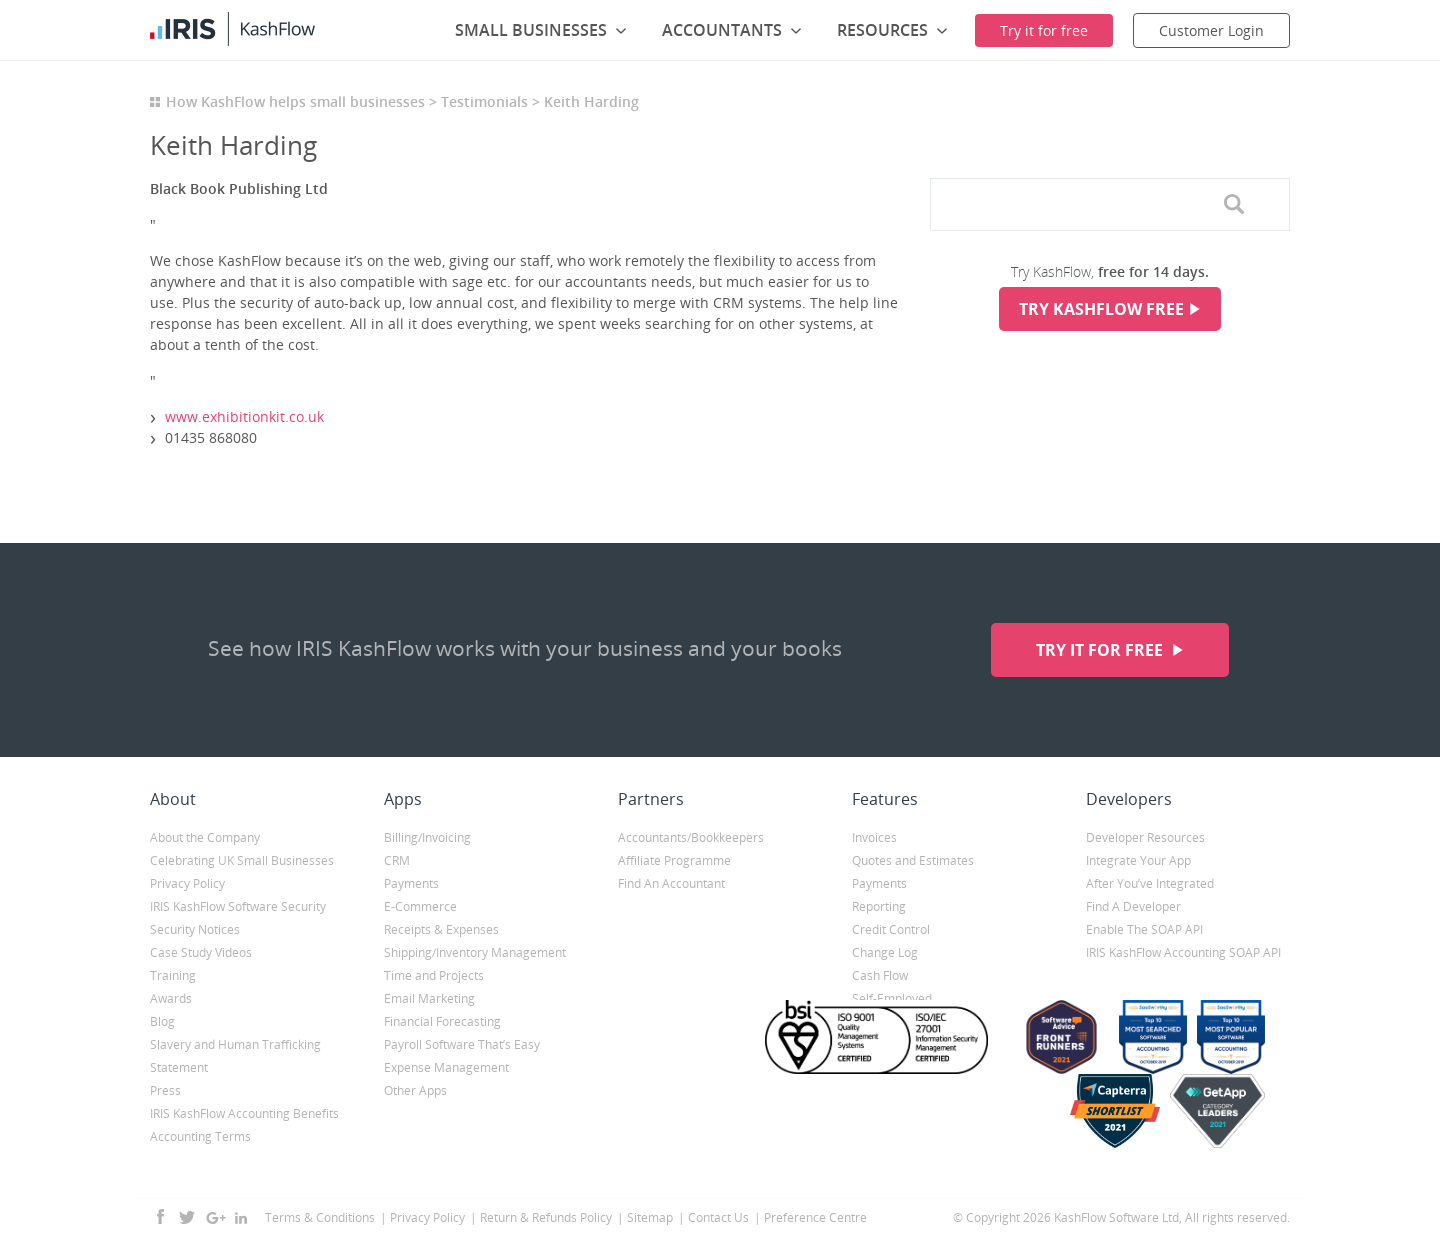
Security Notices (195, 929)
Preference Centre (815, 1217)
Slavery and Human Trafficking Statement (235, 1056)
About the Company (205, 837)
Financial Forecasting (442, 1021)
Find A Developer (1133, 906)
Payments (411, 883)
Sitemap (650, 1217)
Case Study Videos (201, 952)
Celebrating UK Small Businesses (242, 860)
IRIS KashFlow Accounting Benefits (244, 1113)
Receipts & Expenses (441, 929)
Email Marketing (429, 998)
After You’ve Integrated (1150, 883)
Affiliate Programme (674, 860)
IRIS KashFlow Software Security (238, 906)
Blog (162, 1021)
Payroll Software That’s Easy (462, 1044)
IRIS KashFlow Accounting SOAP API (1183, 952)
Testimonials (484, 101)
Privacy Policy (187, 883)
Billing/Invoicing (427, 837)
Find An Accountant (671, 883)
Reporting (879, 906)
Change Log (885, 952)
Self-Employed (892, 998)
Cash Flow (880, 975)
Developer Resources (1145, 837)
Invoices (874, 837)
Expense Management (446, 1067)
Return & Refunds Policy (546, 1217)
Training (173, 975)
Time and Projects (434, 975)
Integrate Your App (1138, 860)
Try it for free (1101, 650)
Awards (171, 998)
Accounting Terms (200, 1136)
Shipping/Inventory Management (475, 952)
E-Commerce (420, 906)
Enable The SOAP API (1144, 929)
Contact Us (718, 1217)
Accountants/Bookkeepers (691, 837)
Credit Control (891, 929)
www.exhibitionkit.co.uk (244, 416)
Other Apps (415, 1090)
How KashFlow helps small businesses (295, 101)
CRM (397, 860)
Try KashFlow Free (1101, 309)
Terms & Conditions (320, 1217)
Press (165, 1090)
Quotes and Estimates (913, 860)
